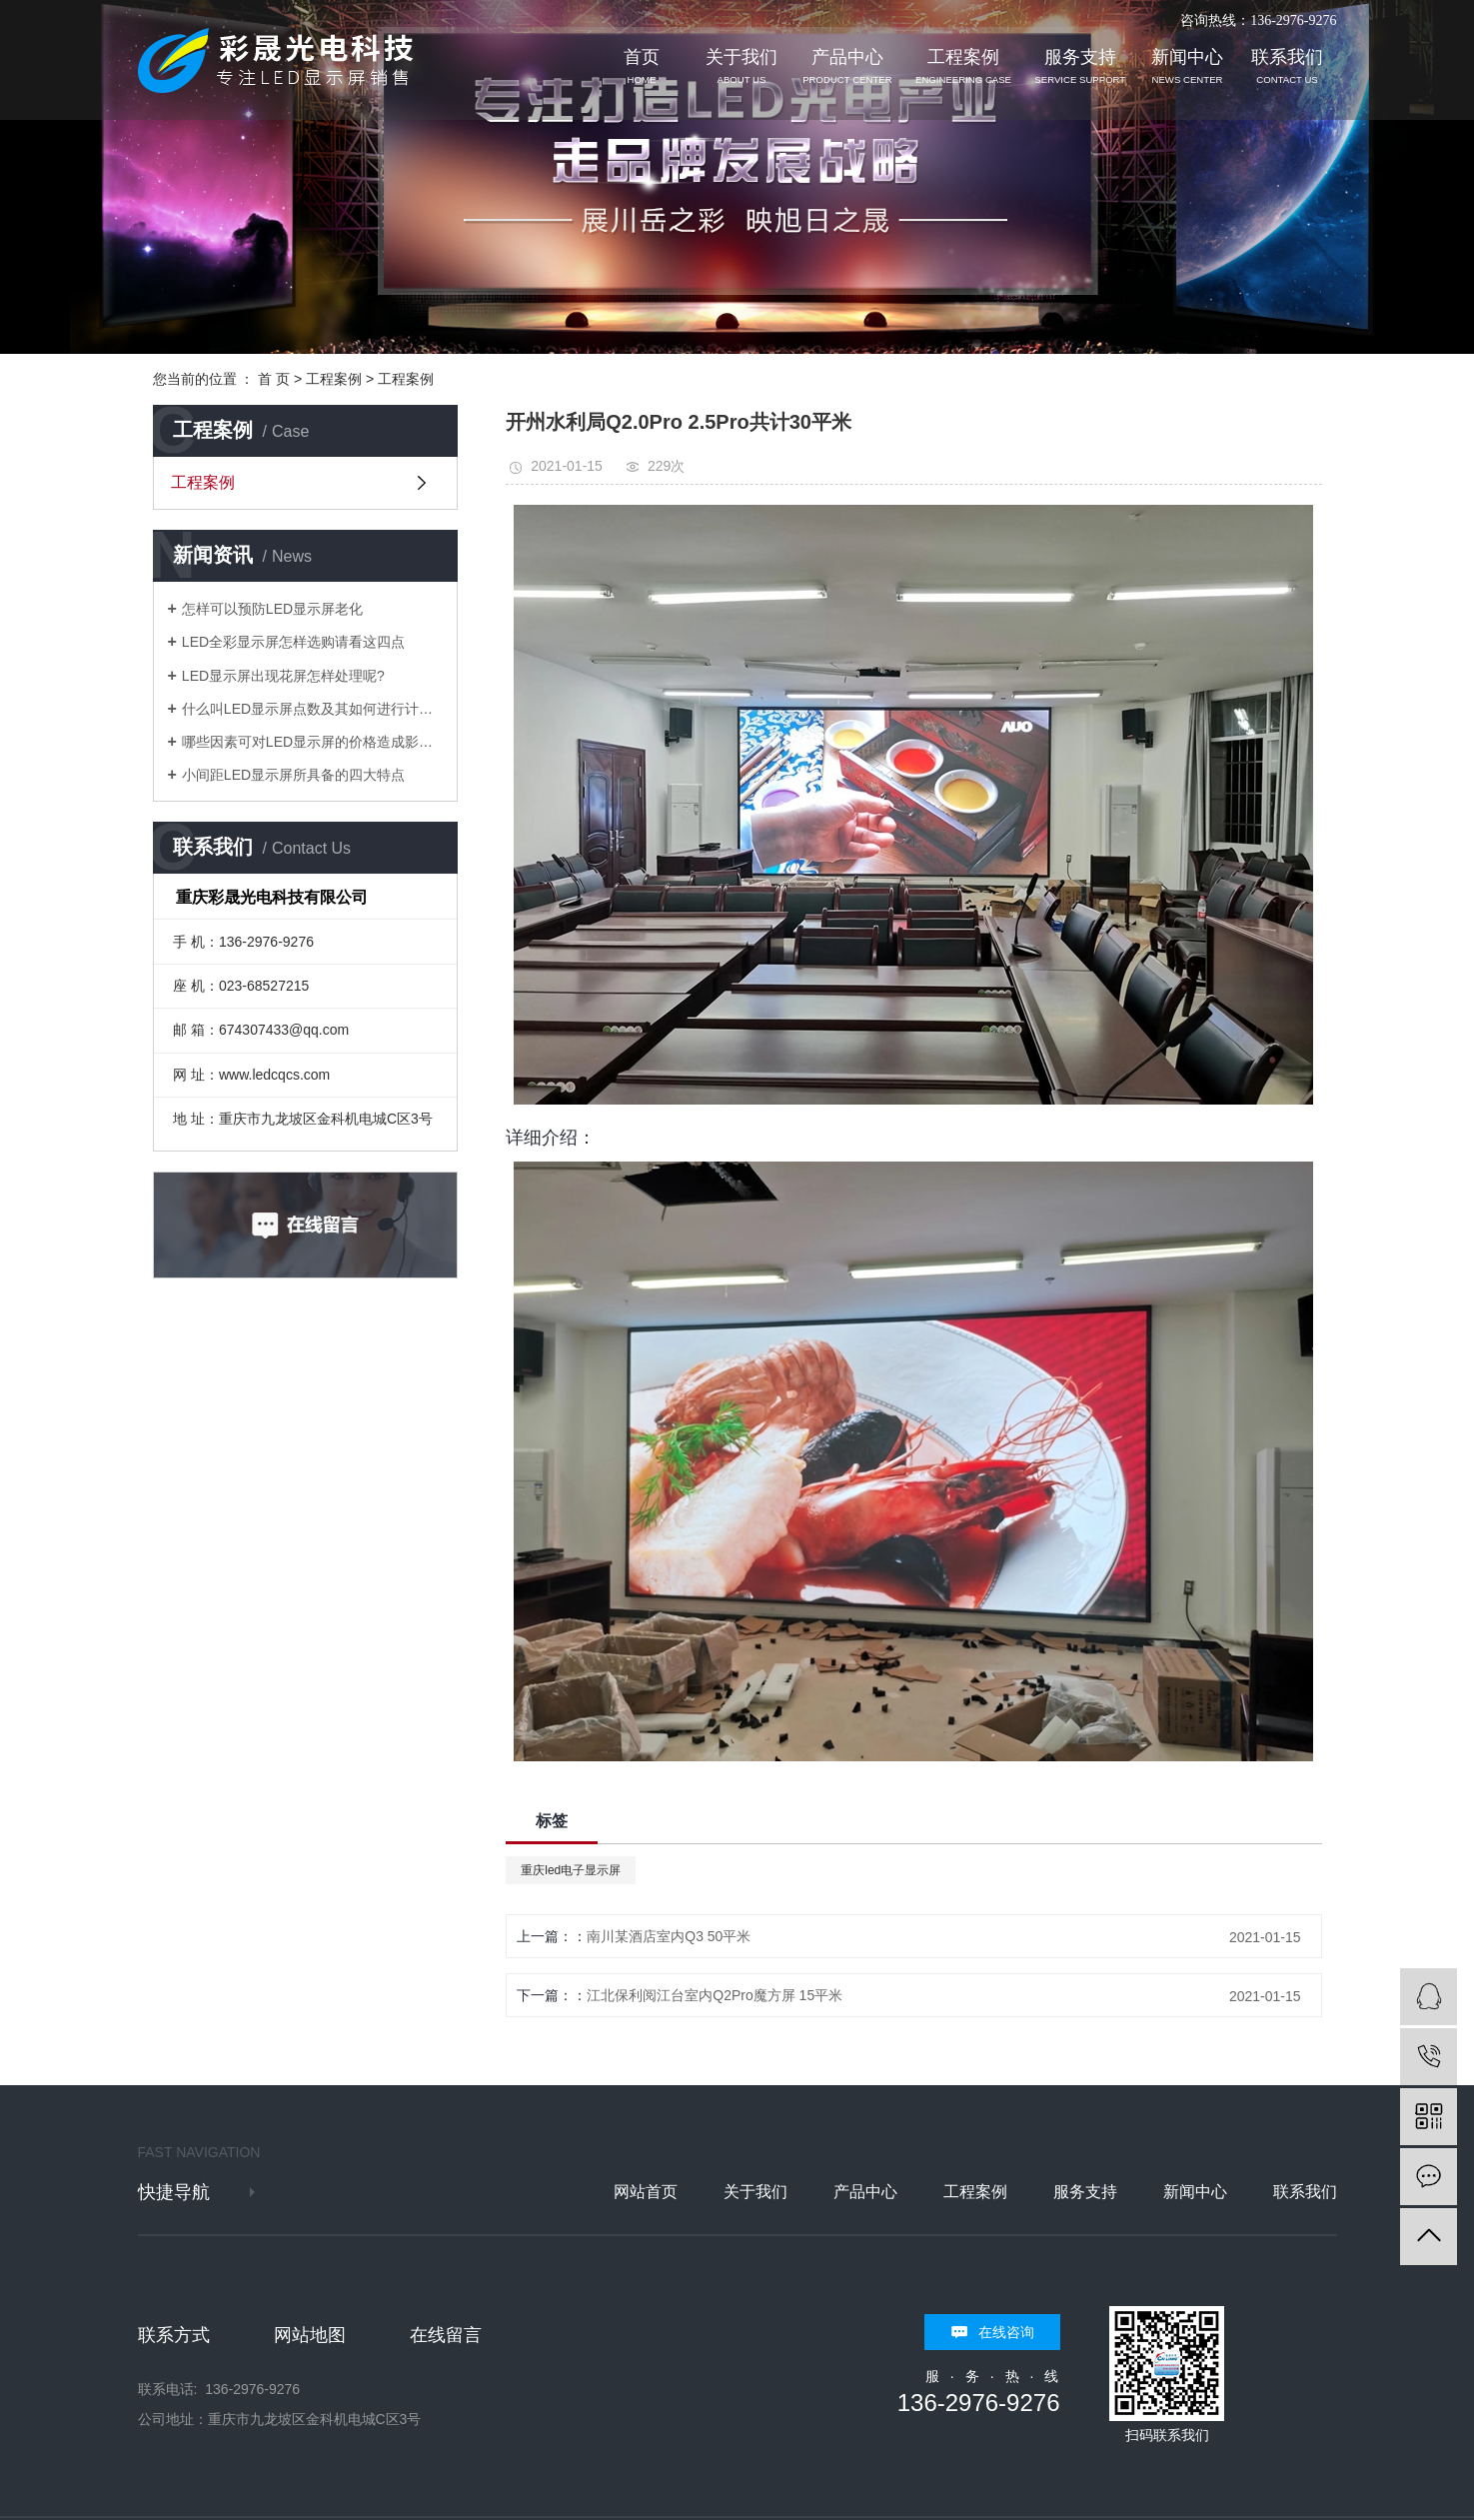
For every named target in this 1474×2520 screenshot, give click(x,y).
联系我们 (1287, 66)
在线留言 (446, 2335)
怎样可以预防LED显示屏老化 (272, 609)
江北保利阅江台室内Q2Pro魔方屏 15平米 (714, 1995)
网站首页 (646, 2191)
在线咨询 (1006, 2332)
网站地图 (310, 2335)
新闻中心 (1187, 66)
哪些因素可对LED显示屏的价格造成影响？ (312, 742)
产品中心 (846, 66)
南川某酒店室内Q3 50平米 (668, 1936)
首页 (642, 66)
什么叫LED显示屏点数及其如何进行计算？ (312, 709)
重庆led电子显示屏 (571, 1870)
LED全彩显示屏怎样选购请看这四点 (293, 642)
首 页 (274, 379)
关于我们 (741, 66)
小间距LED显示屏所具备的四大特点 (293, 775)
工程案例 (963, 66)
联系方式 (174, 2335)
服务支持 (1079, 66)
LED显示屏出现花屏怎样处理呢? (283, 676)
